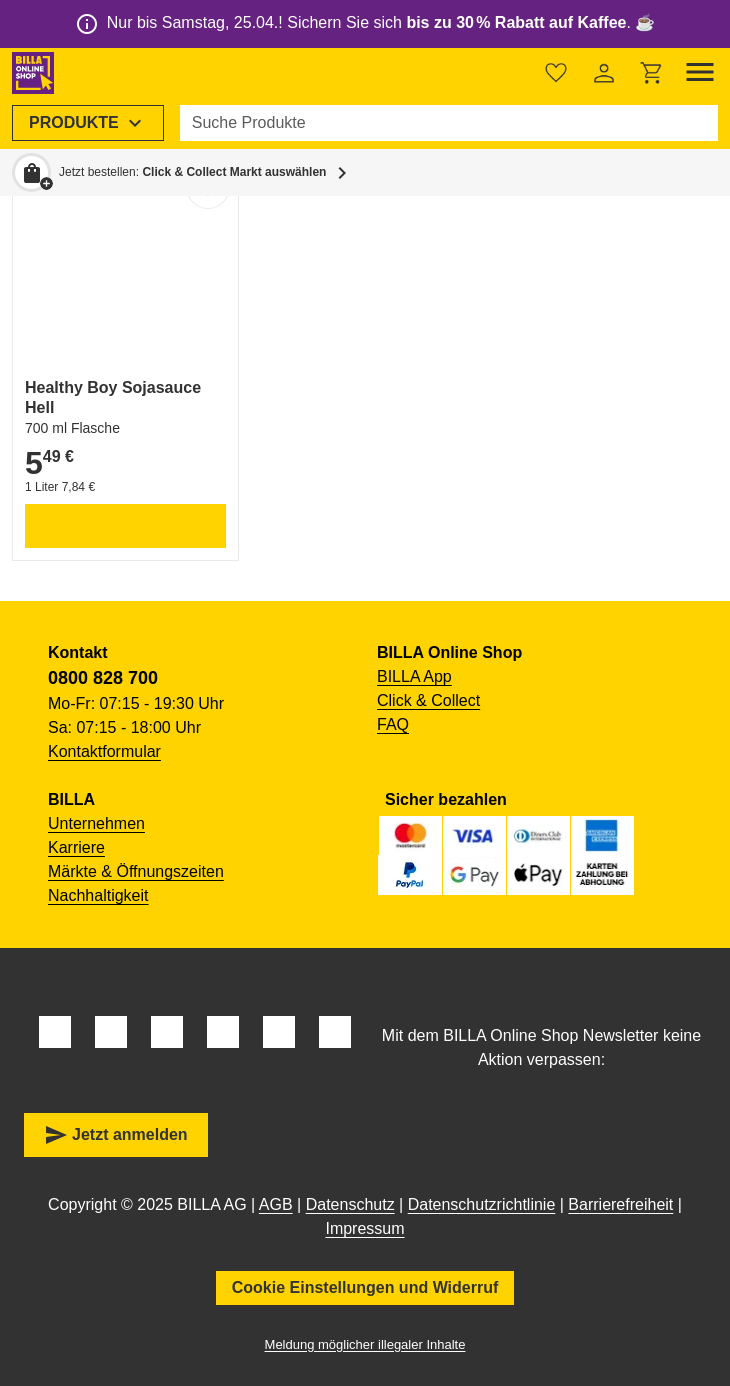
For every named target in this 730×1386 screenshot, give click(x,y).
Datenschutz (350, 1204)
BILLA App (414, 676)
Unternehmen (96, 823)
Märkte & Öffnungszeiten (136, 871)
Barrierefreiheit (620, 1204)
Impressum (364, 1228)
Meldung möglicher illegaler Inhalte (365, 1344)
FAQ (393, 724)
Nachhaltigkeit (98, 895)
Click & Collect (428, 700)
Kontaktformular (104, 751)
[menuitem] (88, 123)
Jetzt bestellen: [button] (192, 172)
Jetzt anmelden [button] (116, 1135)
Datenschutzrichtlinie (482, 1204)
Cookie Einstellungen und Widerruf (365, 1287)
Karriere (76, 847)
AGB (276, 1204)
